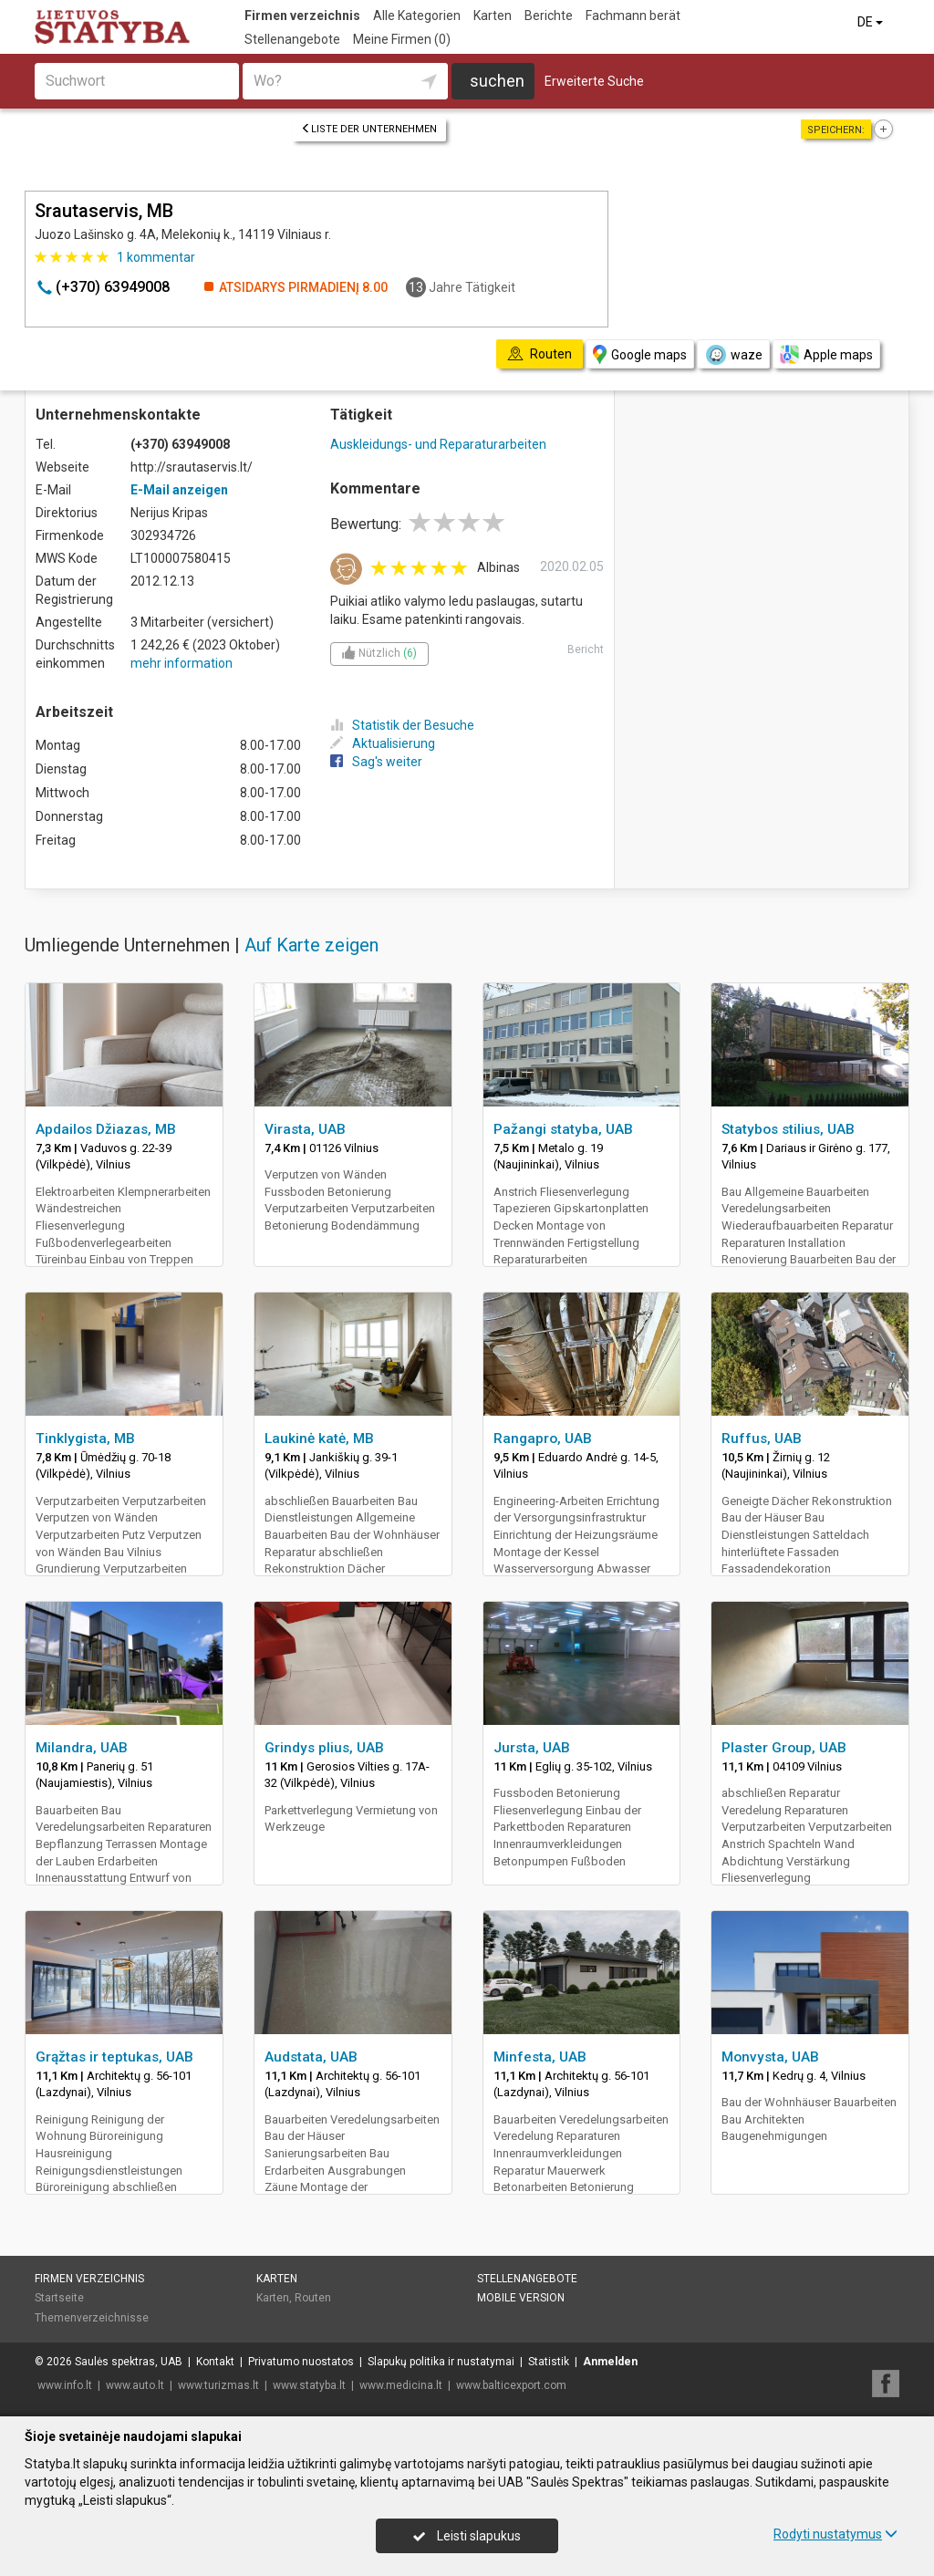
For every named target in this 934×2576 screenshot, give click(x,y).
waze (733, 355)
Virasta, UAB (305, 1129)
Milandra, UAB (82, 1748)
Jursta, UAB (531, 1748)
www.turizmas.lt (218, 2385)
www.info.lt (64, 2385)
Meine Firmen (402, 39)
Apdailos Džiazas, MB (106, 1129)
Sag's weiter (376, 761)
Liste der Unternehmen (369, 129)
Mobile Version (521, 2297)
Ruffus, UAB (761, 1438)
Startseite (59, 2297)
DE (871, 22)
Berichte (548, 15)
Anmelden (610, 2361)
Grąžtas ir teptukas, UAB (114, 2057)
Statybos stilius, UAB (788, 1129)
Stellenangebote (292, 39)
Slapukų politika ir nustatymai (441, 2361)
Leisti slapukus (467, 2536)
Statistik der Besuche (402, 725)
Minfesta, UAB (539, 2057)
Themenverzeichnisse (92, 2317)
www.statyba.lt (309, 2385)
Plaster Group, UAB (783, 1748)
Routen (313, 2297)
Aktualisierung (382, 743)
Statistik (548, 2361)
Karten (492, 15)
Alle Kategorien (417, 15)
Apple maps (826, 354)
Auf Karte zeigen (311, 945)
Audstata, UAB (311, 2057)
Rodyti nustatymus (835, 2534)
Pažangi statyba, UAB (563, 1129)
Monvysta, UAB (770, 2057)
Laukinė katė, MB (319, 1438)
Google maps (640, 354)
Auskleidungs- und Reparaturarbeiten (438, 444)
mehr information (181, 663)
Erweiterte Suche (594, 81)
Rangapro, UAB (542, 1438)
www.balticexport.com (511, 2385)
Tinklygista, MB (85, 1438)
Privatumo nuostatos (301, 2361)
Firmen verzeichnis (302, 15)
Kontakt (215, 2361)
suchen (497, 80)
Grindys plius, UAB (324, 1748)
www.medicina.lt (400, 2385)
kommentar (156, 257)
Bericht (585, 649)
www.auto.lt (135, 2385)
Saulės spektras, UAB (128, 2361)
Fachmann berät (633, 15)
